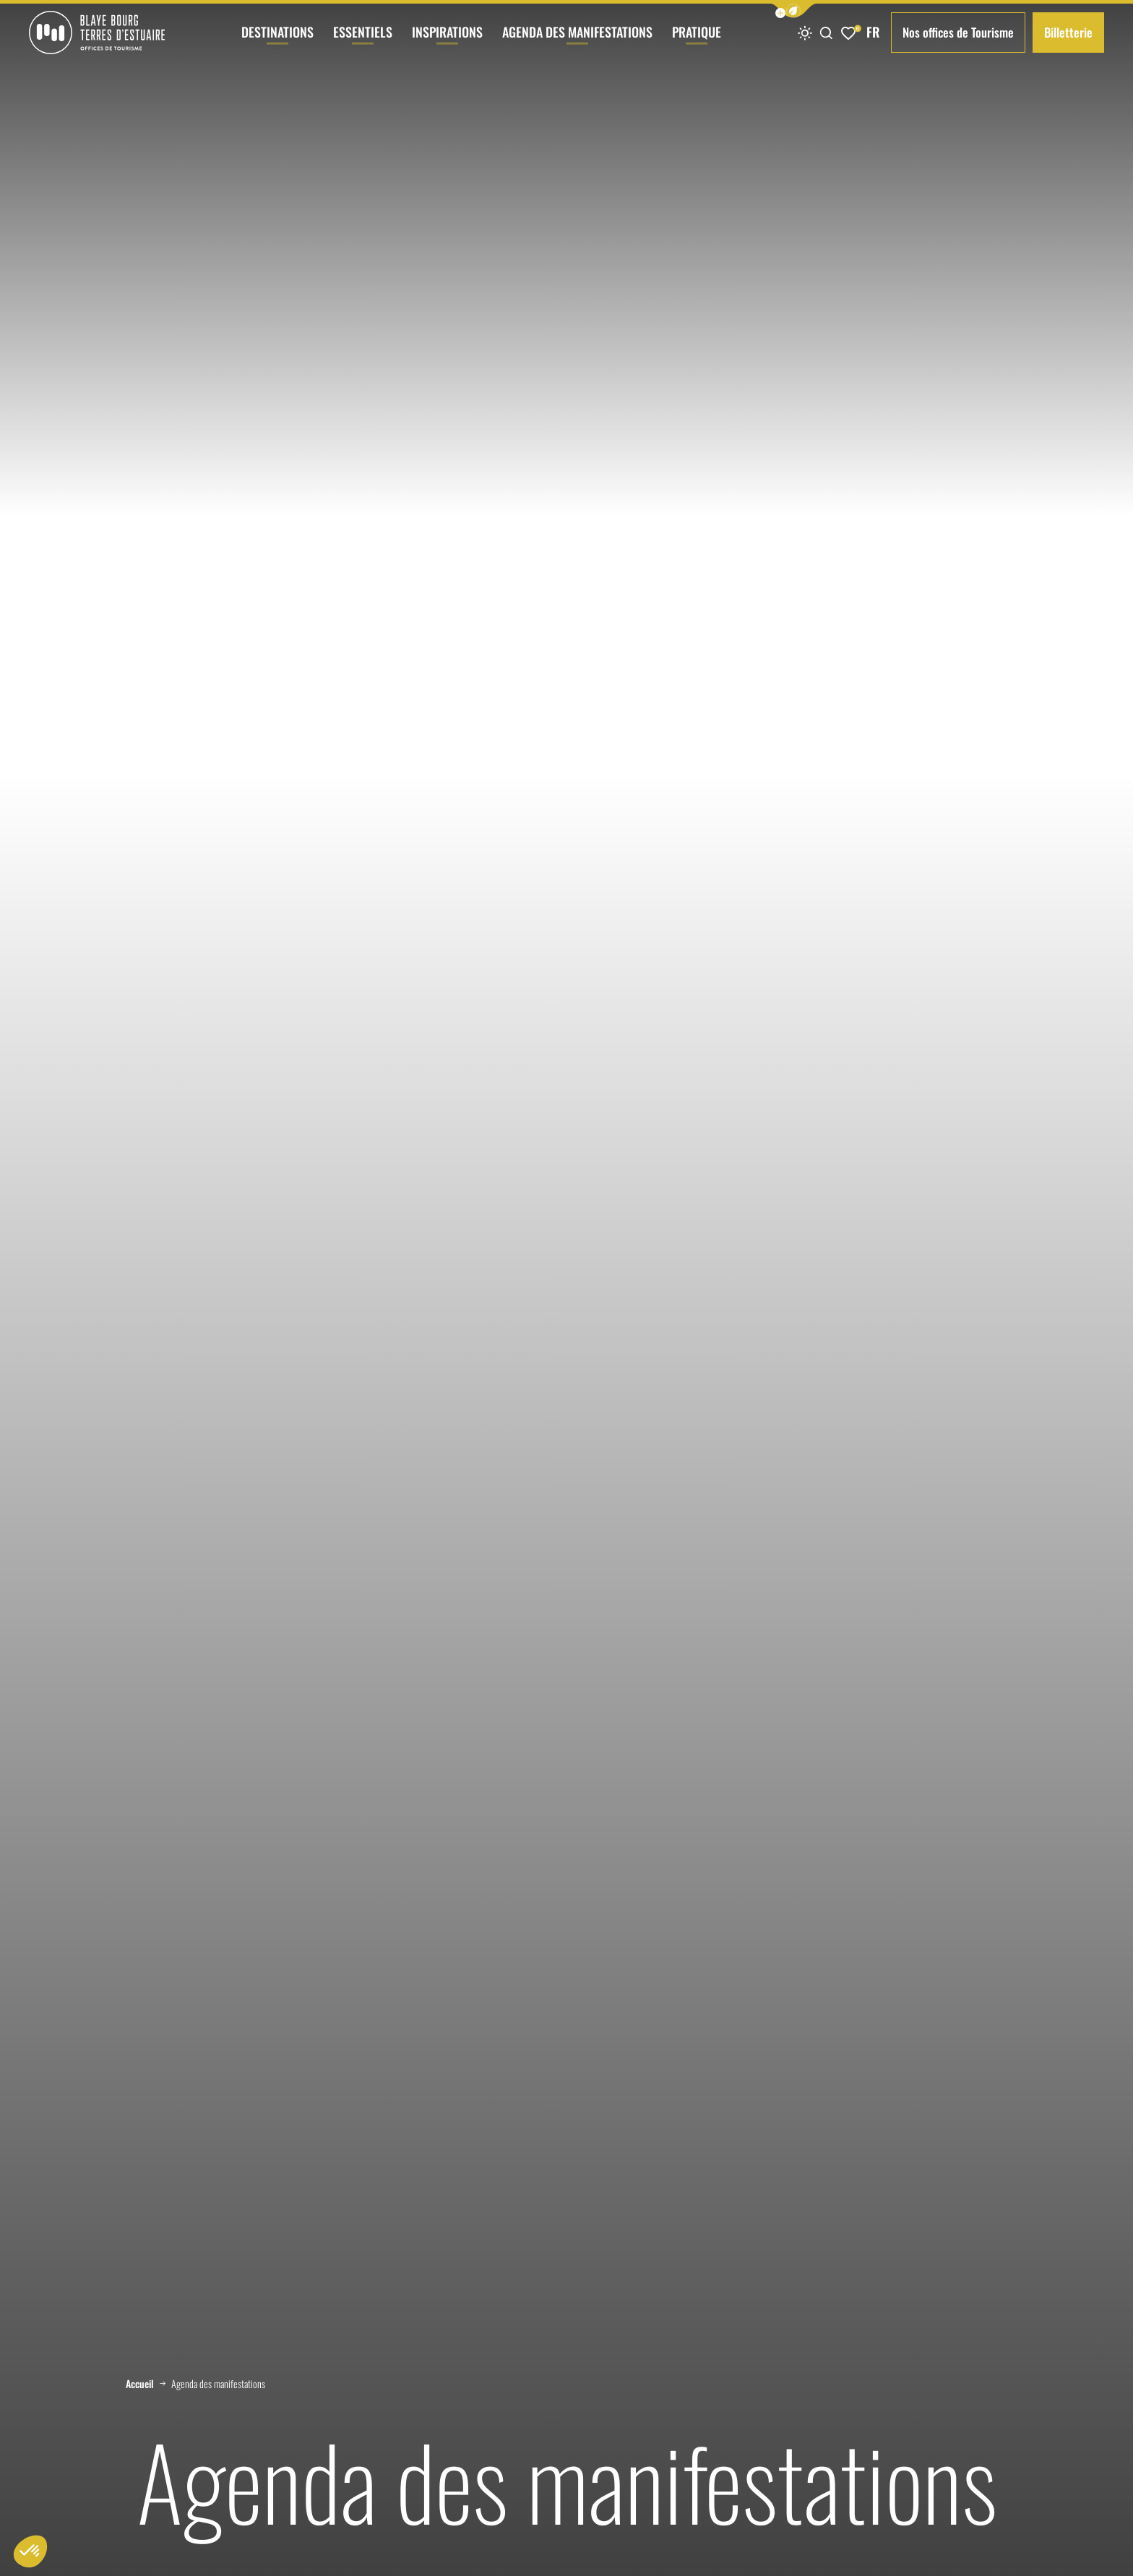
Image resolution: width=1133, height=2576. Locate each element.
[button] (793, 10)
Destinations (277, 43)
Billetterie (1068, 32)
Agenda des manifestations (577, 43)
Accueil (140, 2384)
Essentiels (362, 43)
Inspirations (447, 43)
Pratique (696, 43)
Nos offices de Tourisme (958, 32)
